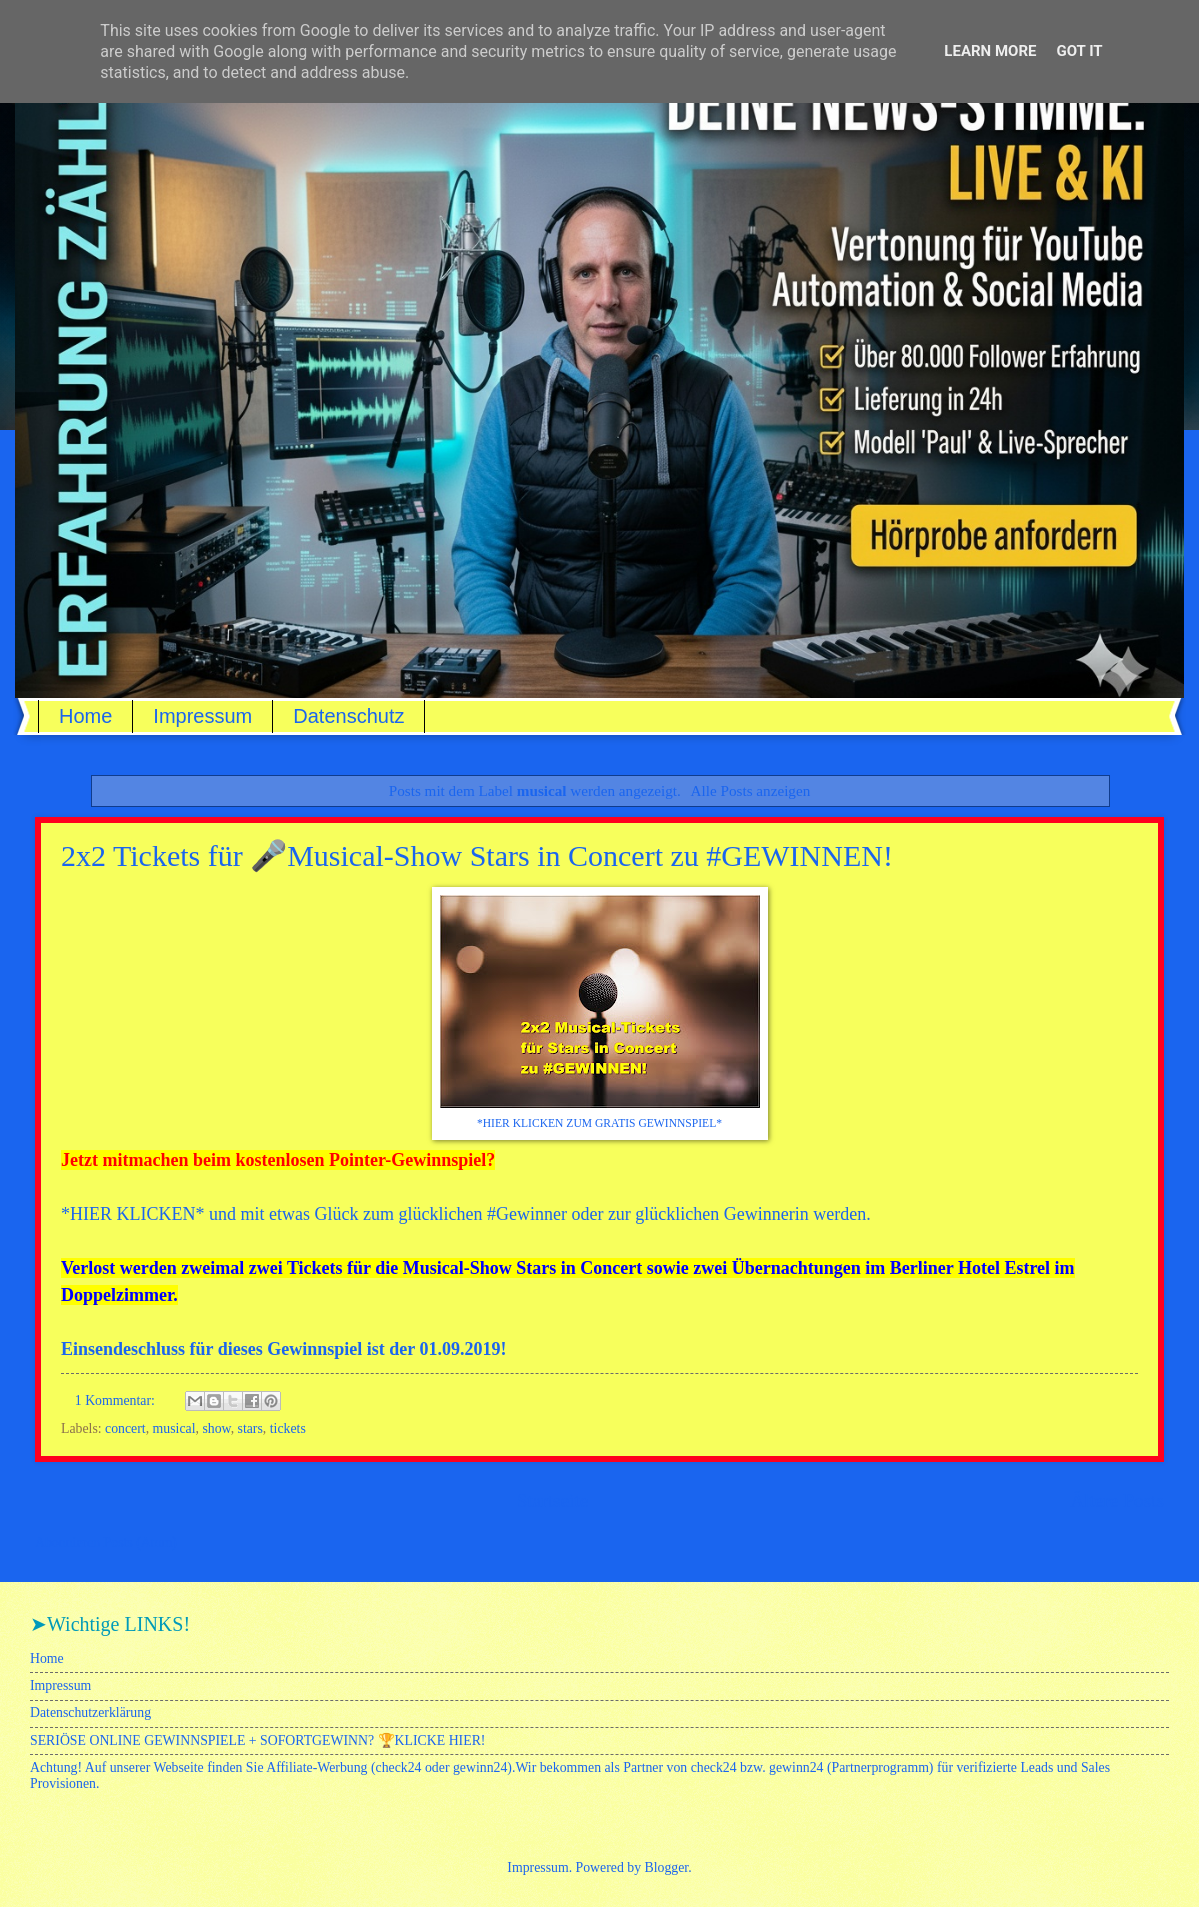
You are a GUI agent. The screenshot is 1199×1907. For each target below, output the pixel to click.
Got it (1079, 51)
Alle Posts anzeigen (751, 790)
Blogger (667, 1867)
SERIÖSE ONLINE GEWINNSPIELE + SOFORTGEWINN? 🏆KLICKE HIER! (257, 1740)
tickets (288, 1428)
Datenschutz (348, 716)
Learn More (990, 51)
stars (250, 1428)
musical (174, 1428)
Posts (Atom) (140, 1542)
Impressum (202, 716)
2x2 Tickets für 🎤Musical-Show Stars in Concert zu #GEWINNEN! (477, 855)
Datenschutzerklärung (90, 1712)
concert (125, 1428)
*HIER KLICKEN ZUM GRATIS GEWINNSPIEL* (599, 1123)
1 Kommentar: (117, 1400)
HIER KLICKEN (132, 1214)
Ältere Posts (1117, 1500)
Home (85, 716)
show (216, 1428)
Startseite (553, 1500)
